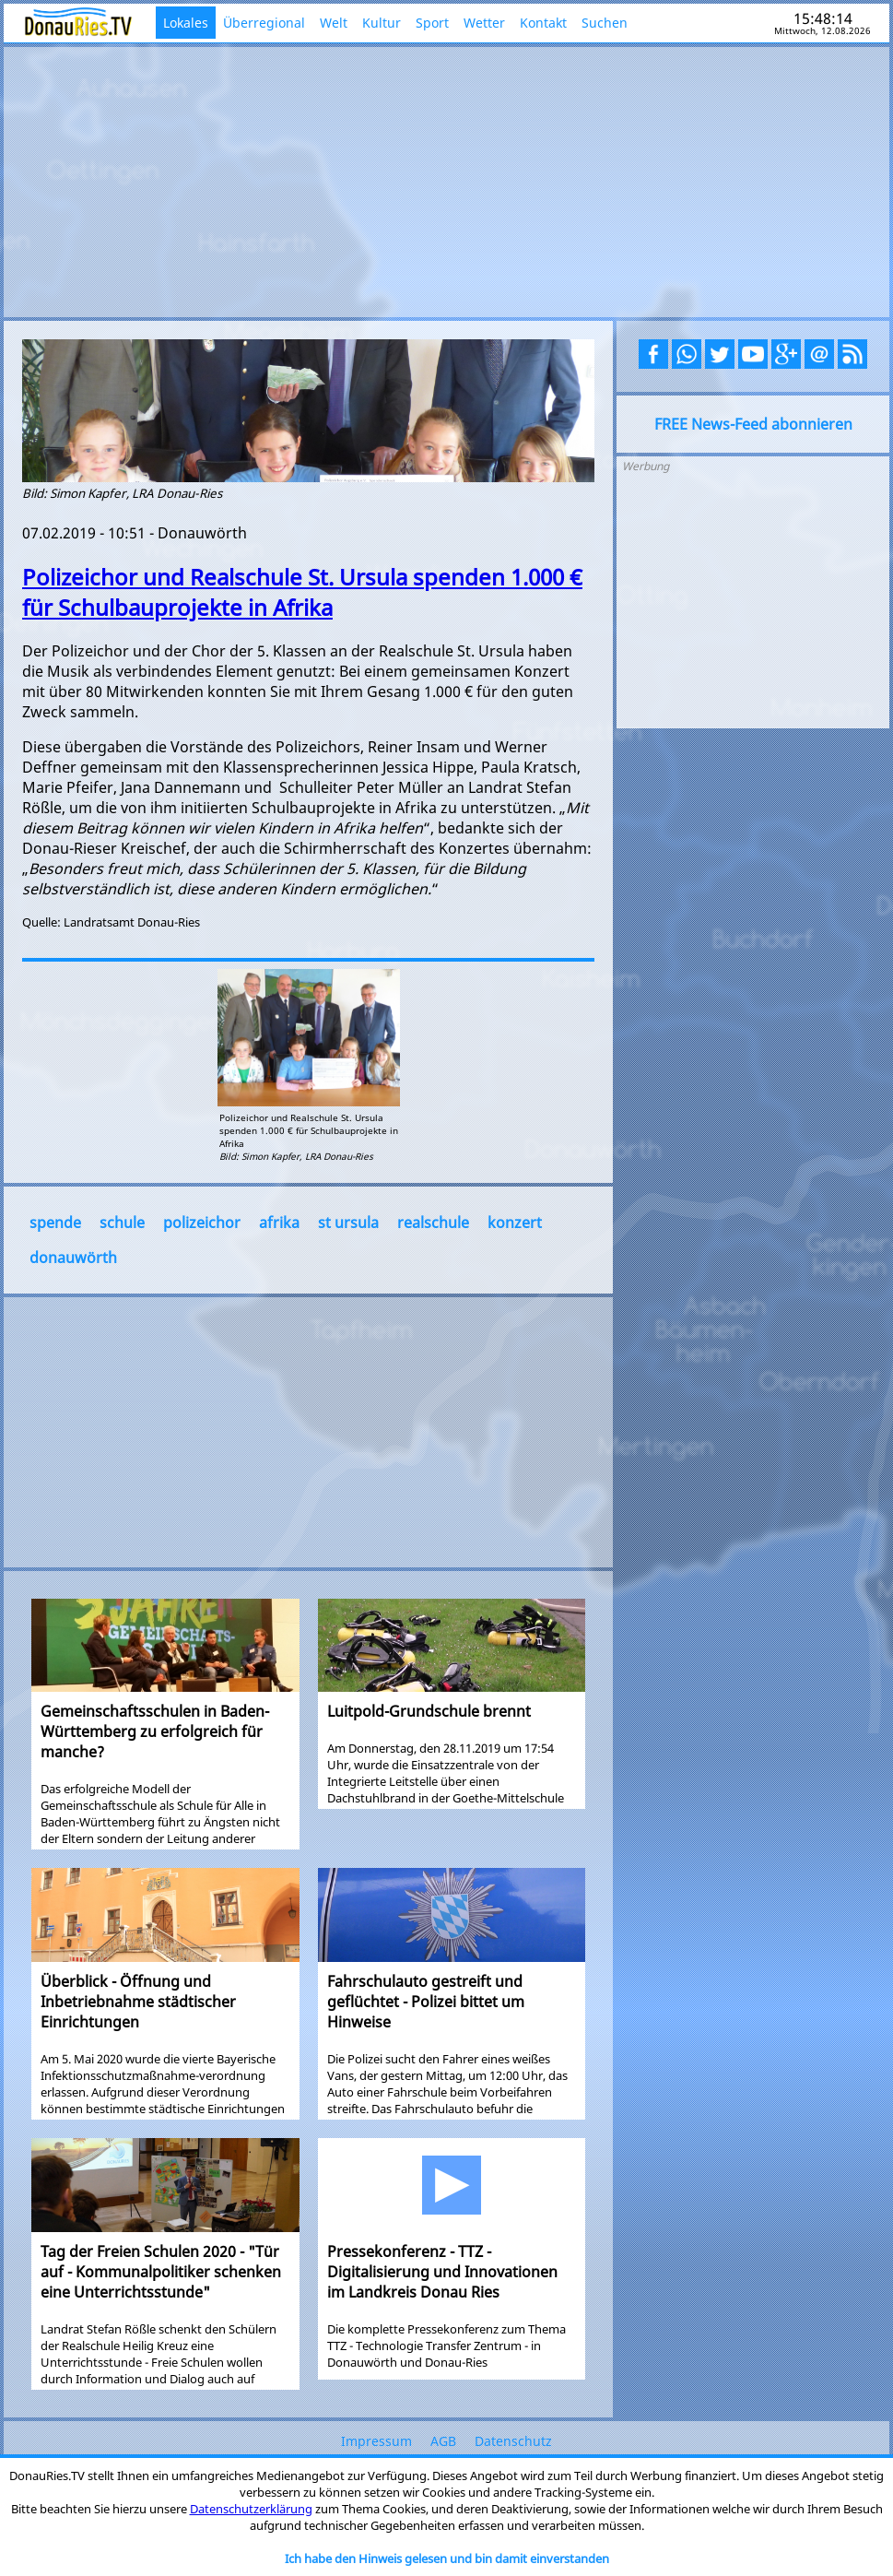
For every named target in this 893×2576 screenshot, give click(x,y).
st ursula (348, 1222)
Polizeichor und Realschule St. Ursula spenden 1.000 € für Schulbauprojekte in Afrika (302, 591)
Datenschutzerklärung (251, 2508)
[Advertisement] (446, 180)
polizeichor (202, 1222)
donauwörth (73, 1257)
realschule (433, 1222)
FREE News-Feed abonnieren (753, 424)
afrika (279, 1222)
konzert (515, 1222)
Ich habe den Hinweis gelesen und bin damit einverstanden (447, 2558)
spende (55, 1222)
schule (122, 1222)
